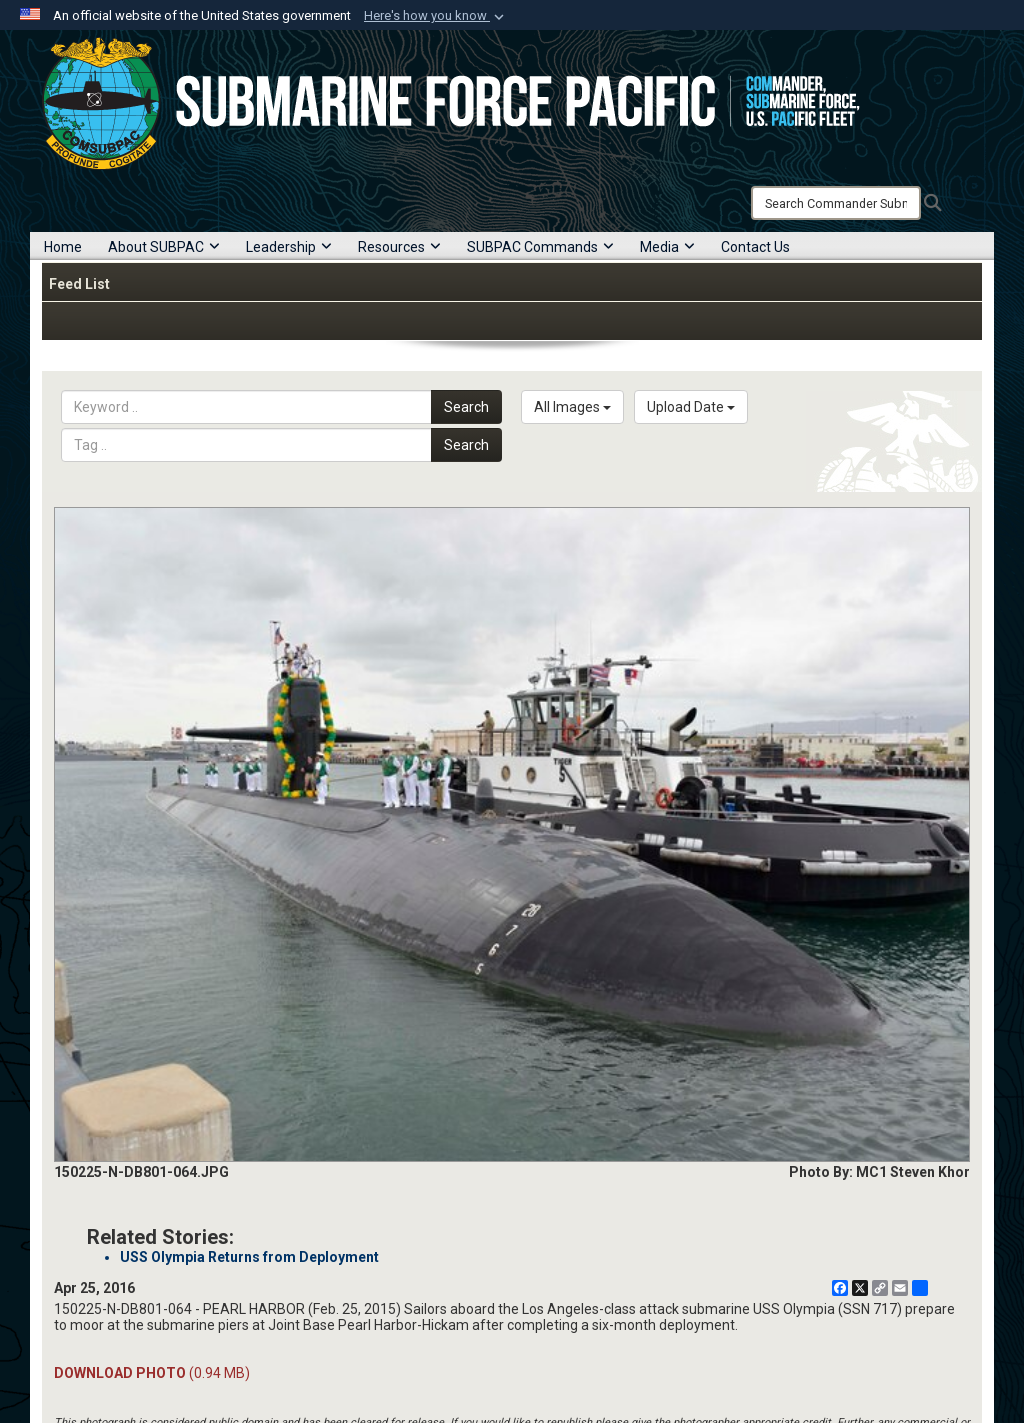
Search (466, 407)
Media (667, 247)
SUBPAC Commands (540, 247)
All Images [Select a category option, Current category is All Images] (572, 407)
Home (63, 247)
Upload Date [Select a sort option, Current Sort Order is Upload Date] (691, 407)
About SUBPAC (164, 247)
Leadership (289, 247)
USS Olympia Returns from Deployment (249, 1257)
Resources (399, 247)
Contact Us (755, 247)
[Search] (836, 203)
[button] (436, 16)
